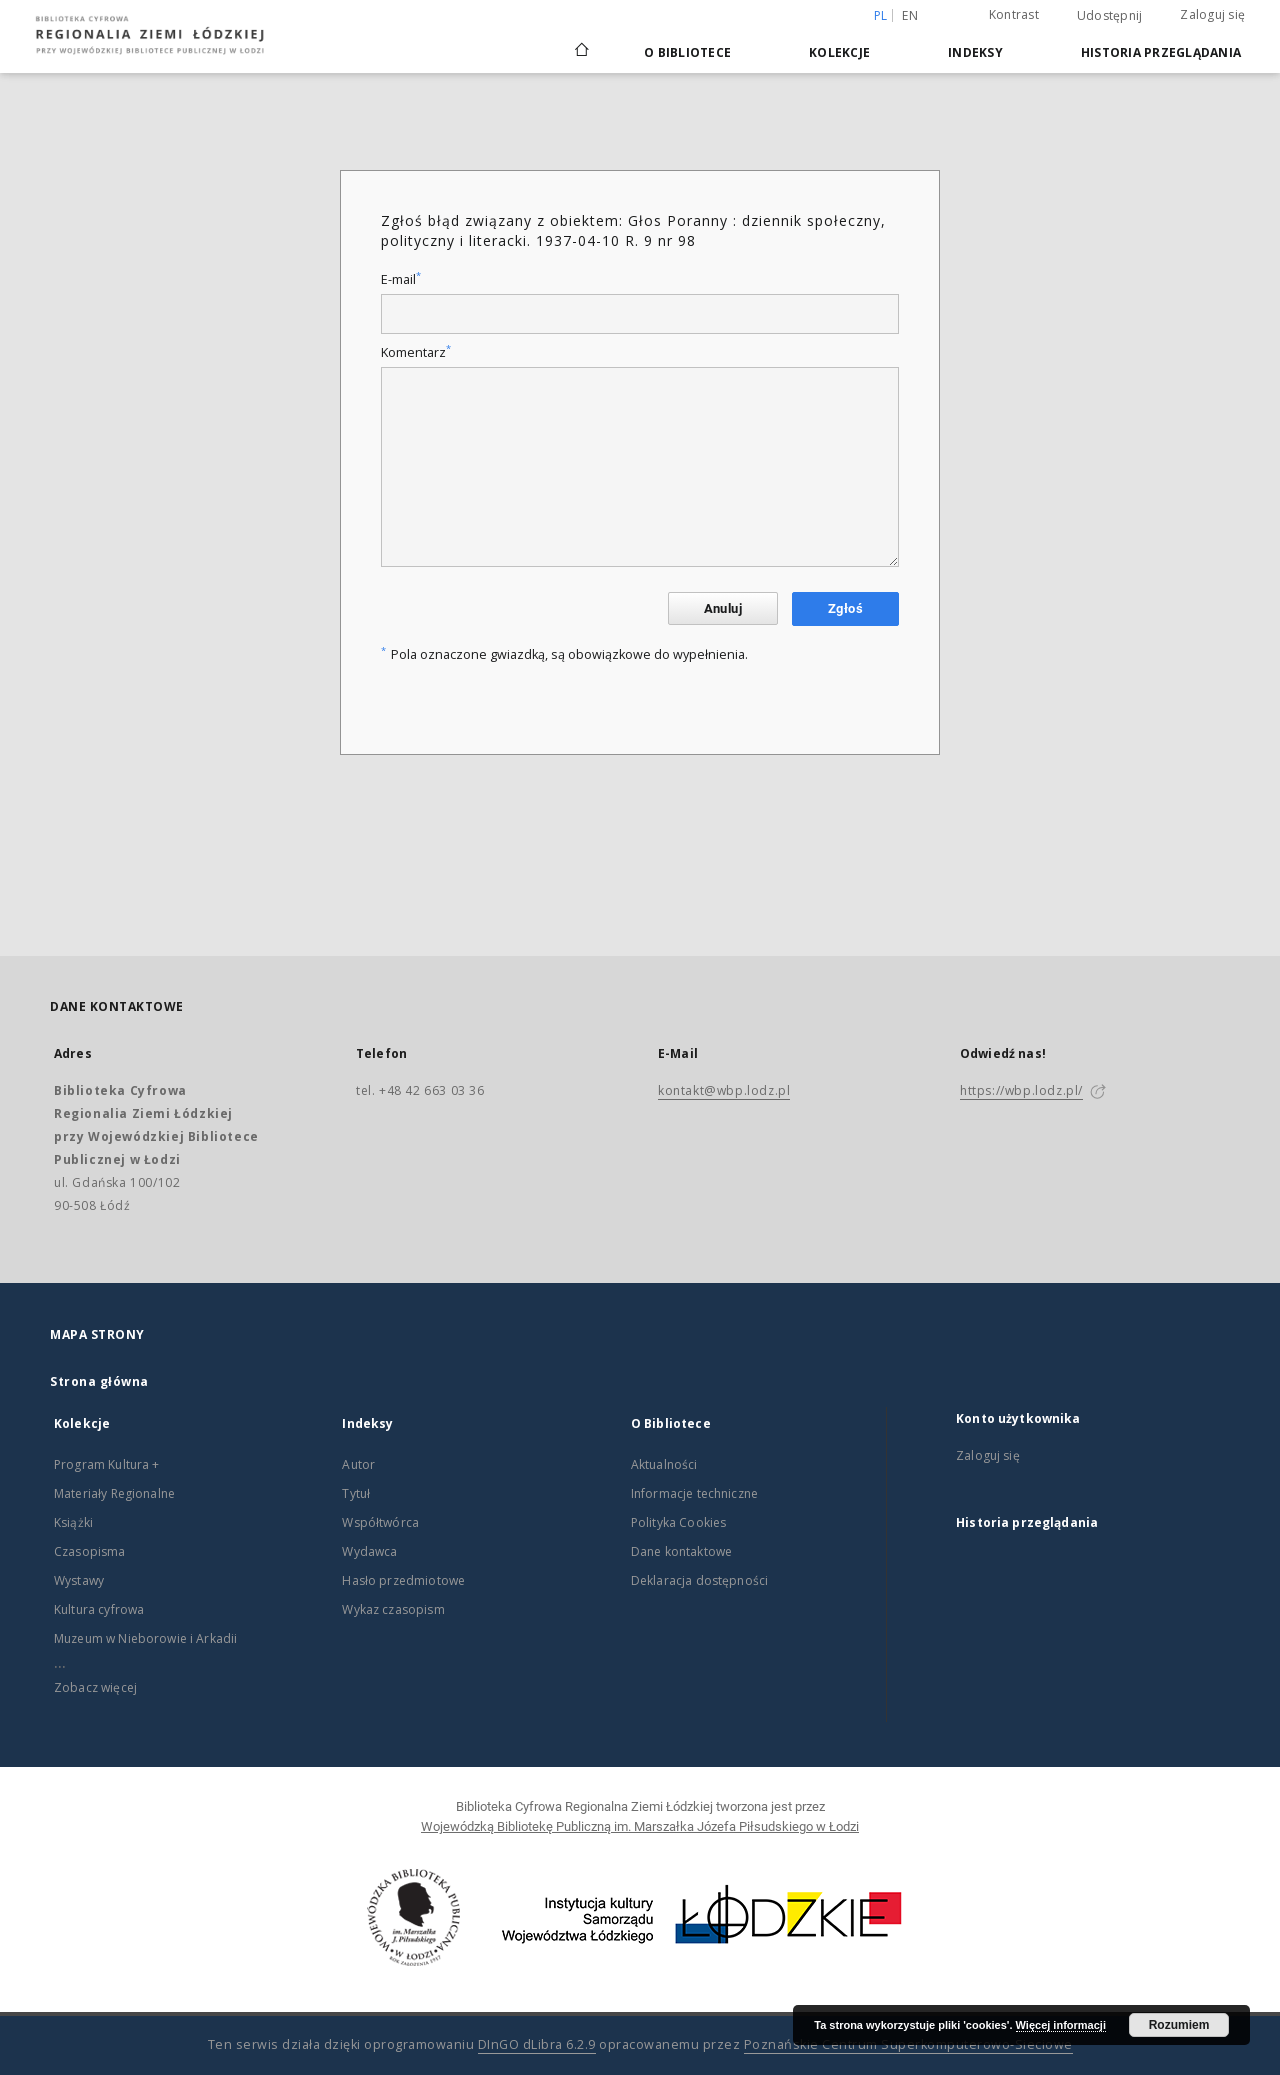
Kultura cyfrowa (99, 1609)
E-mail (401, 279)
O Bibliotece (687, 52)
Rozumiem (1179, 2025)
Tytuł (356, 1493)
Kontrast (1014, 14)
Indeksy (975, 52)
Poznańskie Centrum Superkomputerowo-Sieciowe (908, 2044)
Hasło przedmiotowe (403, 1580)
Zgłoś (845, 608)
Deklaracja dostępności (699, 1580)
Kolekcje (839, 52)
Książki (73, 1522)
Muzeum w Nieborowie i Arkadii (145, 1638)
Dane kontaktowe (681, 1551)
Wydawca (369, 1551)
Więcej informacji (1061, 2025)
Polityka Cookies (678, 1522)
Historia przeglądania (1161, 52)
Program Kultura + (107, 1464)
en (910, 15)
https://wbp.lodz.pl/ (1021, 1090)
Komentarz (416, 352)
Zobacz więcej (95, 1687)
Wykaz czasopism (393, 1609)
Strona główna (99, 1381)
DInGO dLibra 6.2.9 (537, 2044)
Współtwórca (380, 1522)
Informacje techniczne (694, 1493)
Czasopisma (90, 1551)
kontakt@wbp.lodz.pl (724, 1090)
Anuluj (723, 608)
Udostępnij (1110, 16)
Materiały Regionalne (114, 1493)
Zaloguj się (1212, 14)
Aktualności (664, 1464)
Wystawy (79, 1580)
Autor (358, 1464)
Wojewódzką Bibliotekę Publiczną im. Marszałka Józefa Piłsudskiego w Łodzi (640, 1826)
